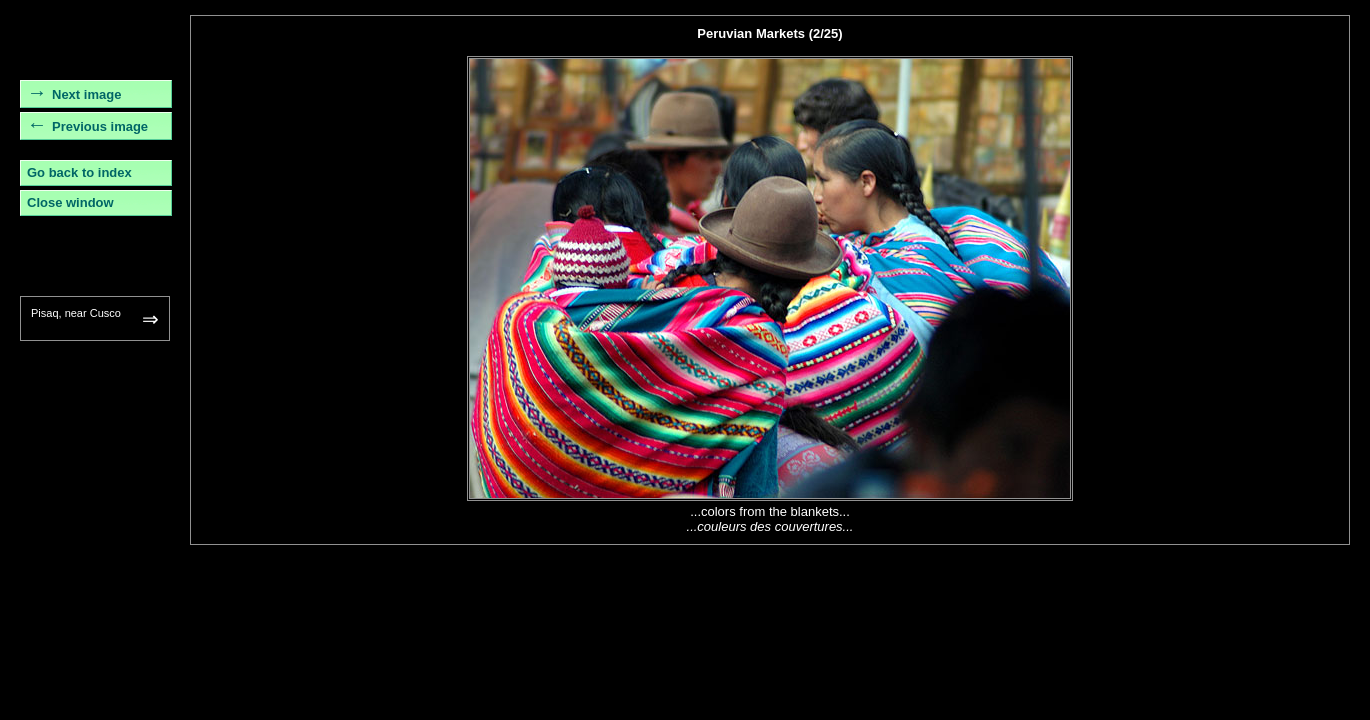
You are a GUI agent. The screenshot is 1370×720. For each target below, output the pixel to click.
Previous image (100, 126)
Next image (86, 94)
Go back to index (79, 172)
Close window (70, 202)
